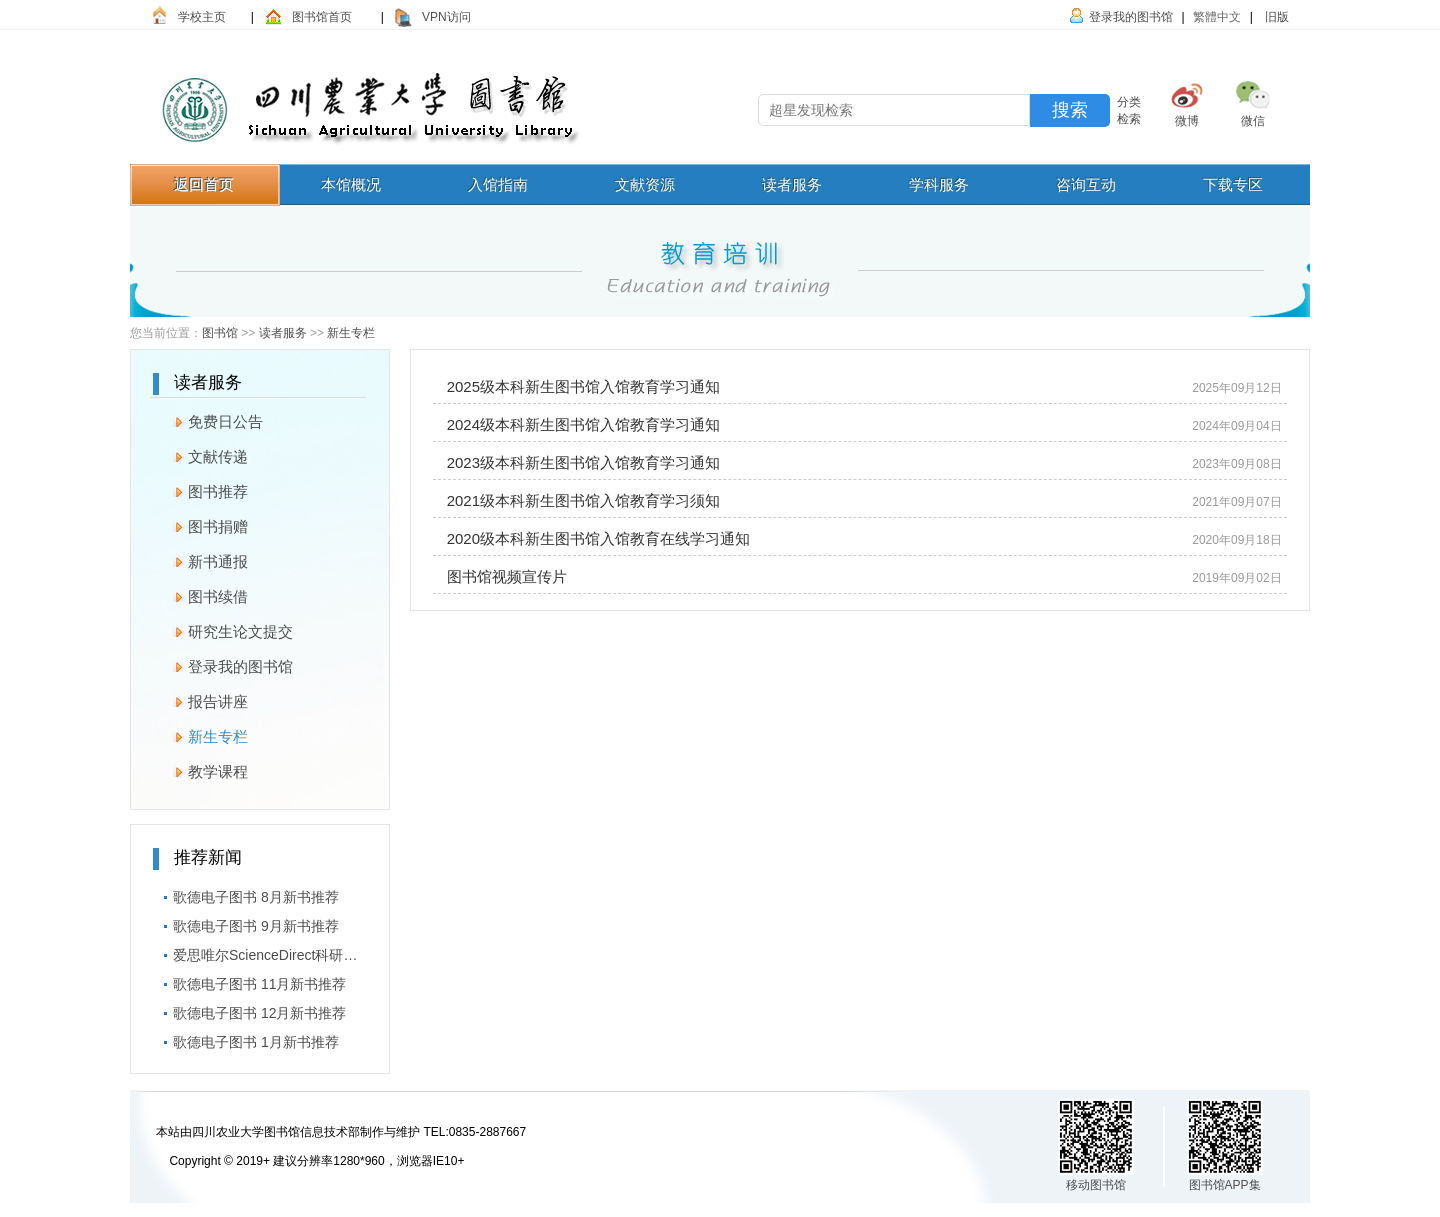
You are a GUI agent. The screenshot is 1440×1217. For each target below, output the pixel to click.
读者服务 (792, 184)
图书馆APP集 (1225, 1185)
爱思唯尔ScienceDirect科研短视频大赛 (260, 952)
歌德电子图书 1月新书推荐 (246, 1039)
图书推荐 (200, 489)
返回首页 (204, 184)
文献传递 (200, 454)
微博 (1187, 121)
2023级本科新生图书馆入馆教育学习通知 (579, 462)
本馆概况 (351, 184)
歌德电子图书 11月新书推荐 (249, 981)
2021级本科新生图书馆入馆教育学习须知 (579, 500)
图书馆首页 (322, 17)
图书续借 (200, 594)
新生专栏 (351, 333)
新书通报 (200, 559)
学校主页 (202, 17)
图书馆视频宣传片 (502, 576)
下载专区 (1233, 184)
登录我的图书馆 (1131, 17)
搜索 (1070, 110)
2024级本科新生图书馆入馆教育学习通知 (579, 424)
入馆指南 (498, 184)
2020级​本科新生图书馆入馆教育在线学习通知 (594, 538)
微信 (1253, 121)
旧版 (1275, 17)
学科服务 (939, 184)
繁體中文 (1217, 17)
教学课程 (200, 769)
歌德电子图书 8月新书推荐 (246, 894)
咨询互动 (1086, 184)
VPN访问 (446, 17)
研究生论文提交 (223, 629)
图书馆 (220, 333)
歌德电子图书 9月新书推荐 (246, 923)
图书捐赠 (200, 524)
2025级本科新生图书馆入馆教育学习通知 (579, 386)
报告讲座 (200, 699)
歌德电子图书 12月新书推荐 (249, 1010)
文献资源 (645, 184)
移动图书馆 (1096, 1185)
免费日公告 (208, 419)
